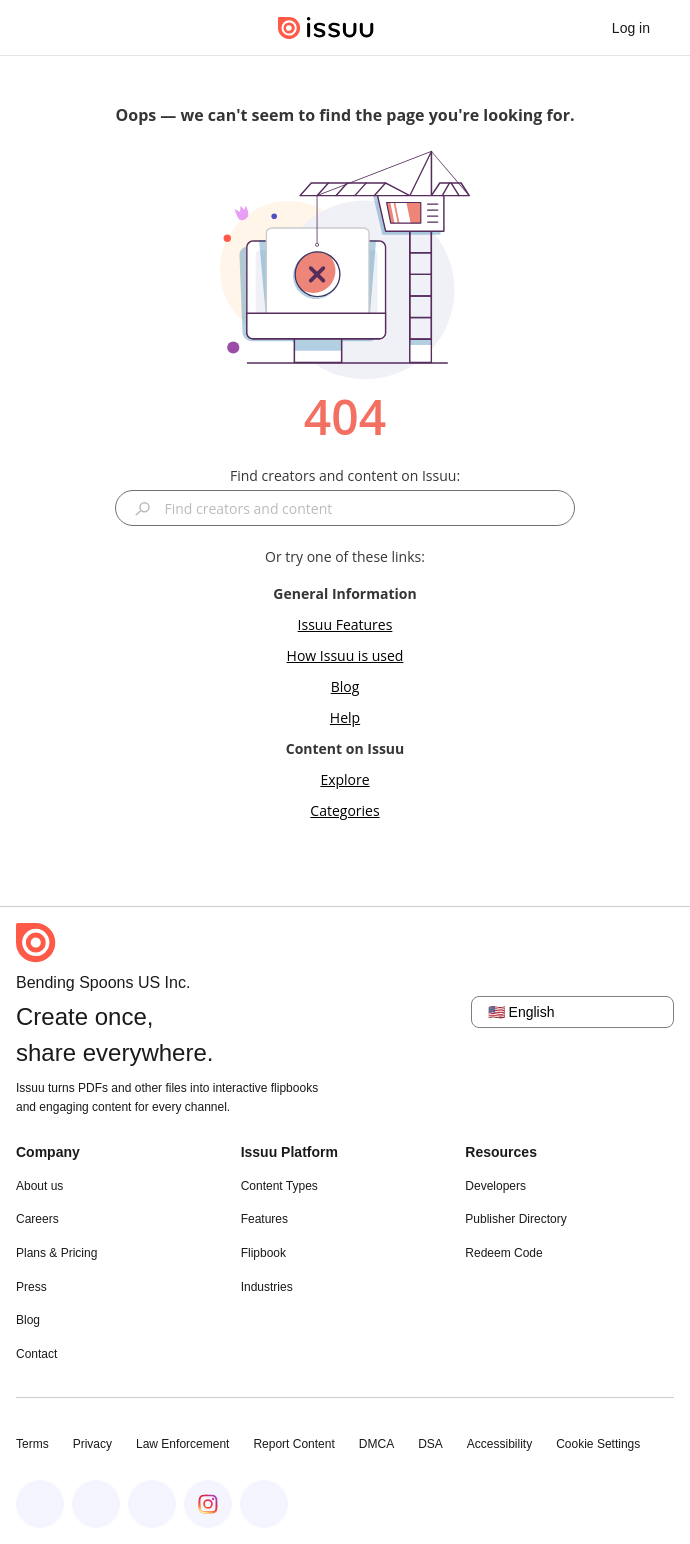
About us (39, 1186)
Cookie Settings (598, 1444)
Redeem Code (503, 1253)
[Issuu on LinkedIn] (96, 1504)
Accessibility (499, 1444)
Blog (345, 686)
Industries (267, 1287)
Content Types (279, 1186)
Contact (36, 1354)
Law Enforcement (182, 1444)
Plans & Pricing (56, 1253)
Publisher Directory (515, 1219)
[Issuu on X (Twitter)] (152, 1504)
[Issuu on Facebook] (40, 1504)
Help (345, 717)
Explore (344, 779)
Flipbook (263, 1253)
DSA (430, 1444)
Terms (32, 1444)
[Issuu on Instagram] (208, 1504)
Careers (37, 1219)
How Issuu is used (345, 655)
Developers (495, 1186)
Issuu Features (345, 624)
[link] (631, 28)
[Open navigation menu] (36, 28)
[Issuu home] (326, 28)
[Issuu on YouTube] (264, 1504)
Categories (344, 810)
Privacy (92, 1444)
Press (31, 1287)
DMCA (376, 1444)
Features (264, 1219)
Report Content (293, 1444)
